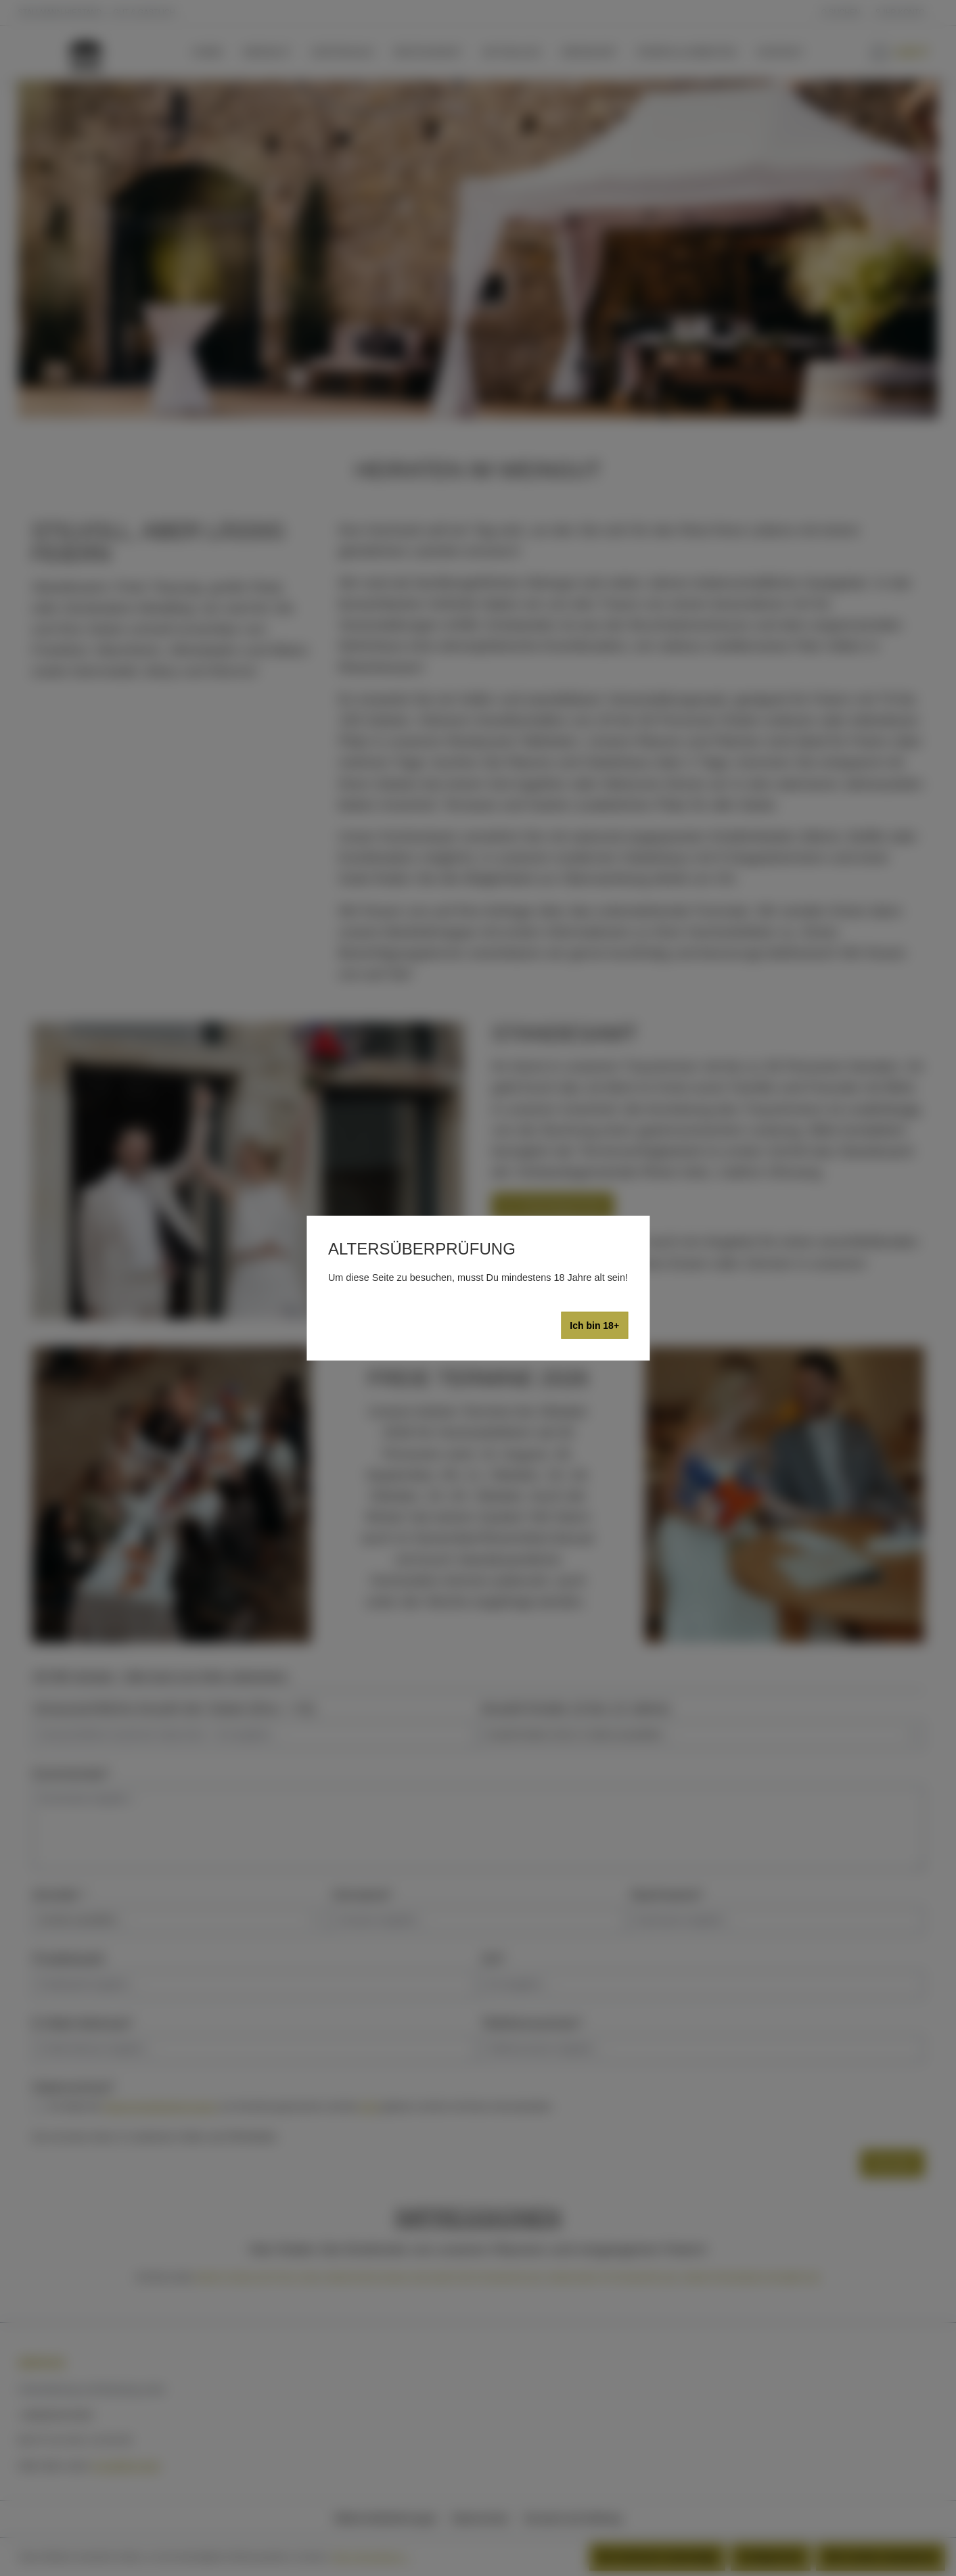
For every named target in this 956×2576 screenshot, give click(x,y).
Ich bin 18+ (594, 1325)
